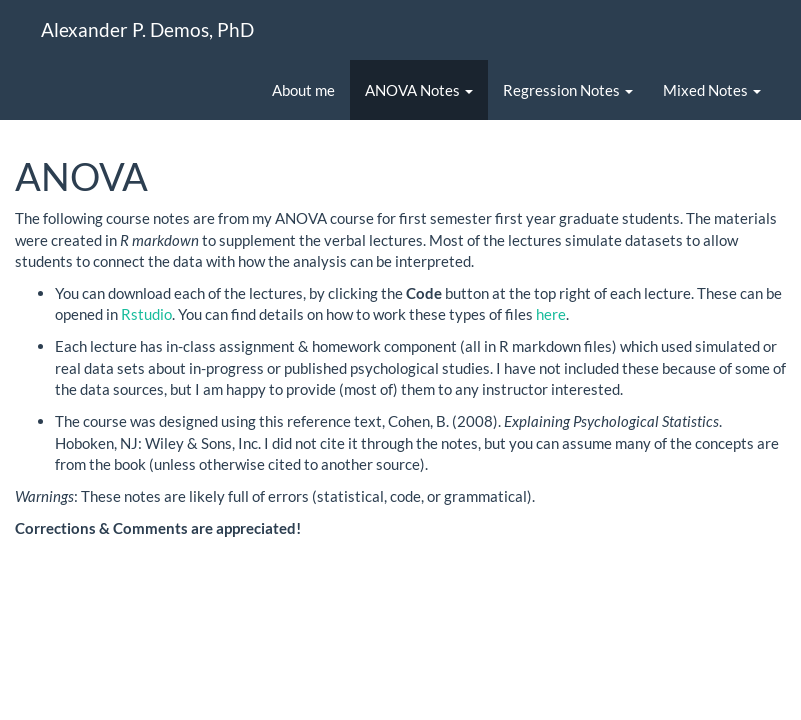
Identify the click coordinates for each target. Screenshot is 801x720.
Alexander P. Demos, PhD (147, 29)
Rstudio (146, 314)
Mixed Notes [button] (712, 90)
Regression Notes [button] (568, 90)
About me (303, 90)
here (551, 314)
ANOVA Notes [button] (419, 90)
